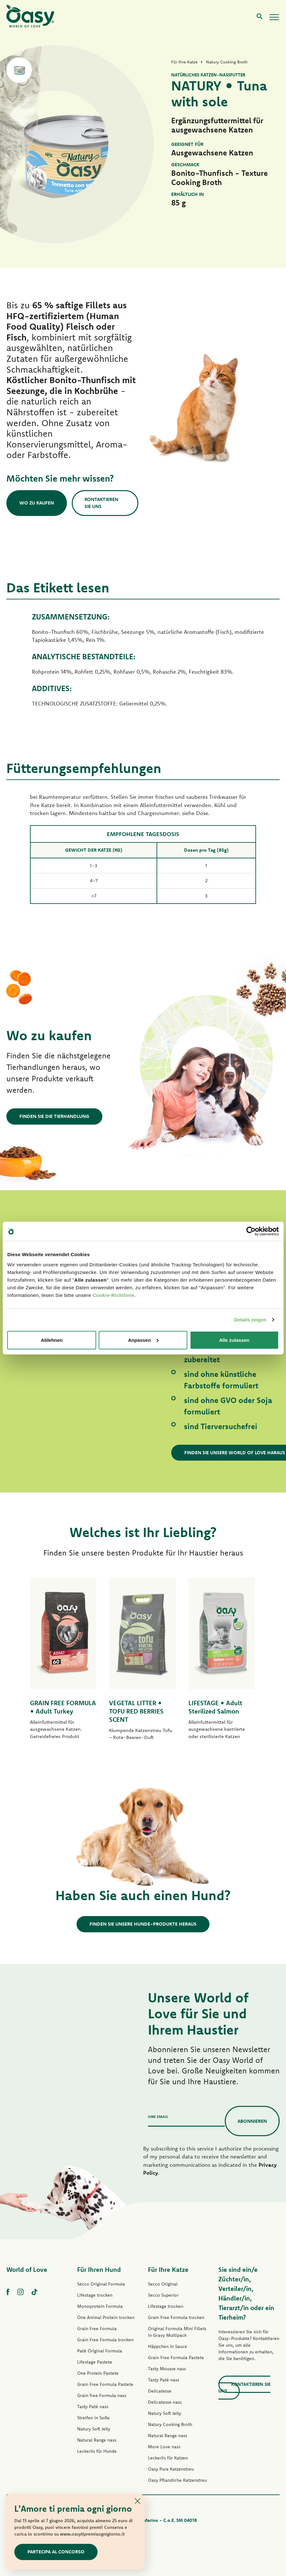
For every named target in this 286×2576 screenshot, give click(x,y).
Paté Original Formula (99, 2351)
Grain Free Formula (97, 2328)
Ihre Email (158, 2116)
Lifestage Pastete (94, 2362)
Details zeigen (250, 1319)
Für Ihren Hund (99, 2269)
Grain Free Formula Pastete (105, 2384)
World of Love (26, 2269)
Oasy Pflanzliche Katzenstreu (177, 2480)
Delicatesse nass (165, 2402)
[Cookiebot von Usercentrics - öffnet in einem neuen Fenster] (251, 1231)
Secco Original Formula (101, 2284)
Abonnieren (252, 2121)
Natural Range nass (96, 2440)
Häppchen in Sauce (167, 2346)
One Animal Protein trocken (106, 2317)
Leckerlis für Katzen (168, 2458)
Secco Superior (163, 2295)
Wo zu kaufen (36, 503)
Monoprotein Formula (100, 2306)
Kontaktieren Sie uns (101, 503)
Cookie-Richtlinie (113, 1295)
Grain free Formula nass (101, 2395)
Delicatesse (160, 2391)
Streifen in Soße (93, 2418)
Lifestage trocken (95, 2295)
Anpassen (143, 1339)
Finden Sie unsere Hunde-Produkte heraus (143, 1924)
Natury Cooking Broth (170, 2424)
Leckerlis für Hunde (97, 2451)
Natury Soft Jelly (93, 2429)
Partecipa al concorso (55, 2552)
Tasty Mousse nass (167, 2369)
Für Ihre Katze (168, 2269)
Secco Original (163, 2284)
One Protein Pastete (98, 2373)
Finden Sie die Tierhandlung (54, 1116)
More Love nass (164, 2447)
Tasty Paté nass (92, 2406)
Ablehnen (51, 1339)
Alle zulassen (234, 1339)
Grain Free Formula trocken (105, 2340)
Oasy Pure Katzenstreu (171, 2469)
